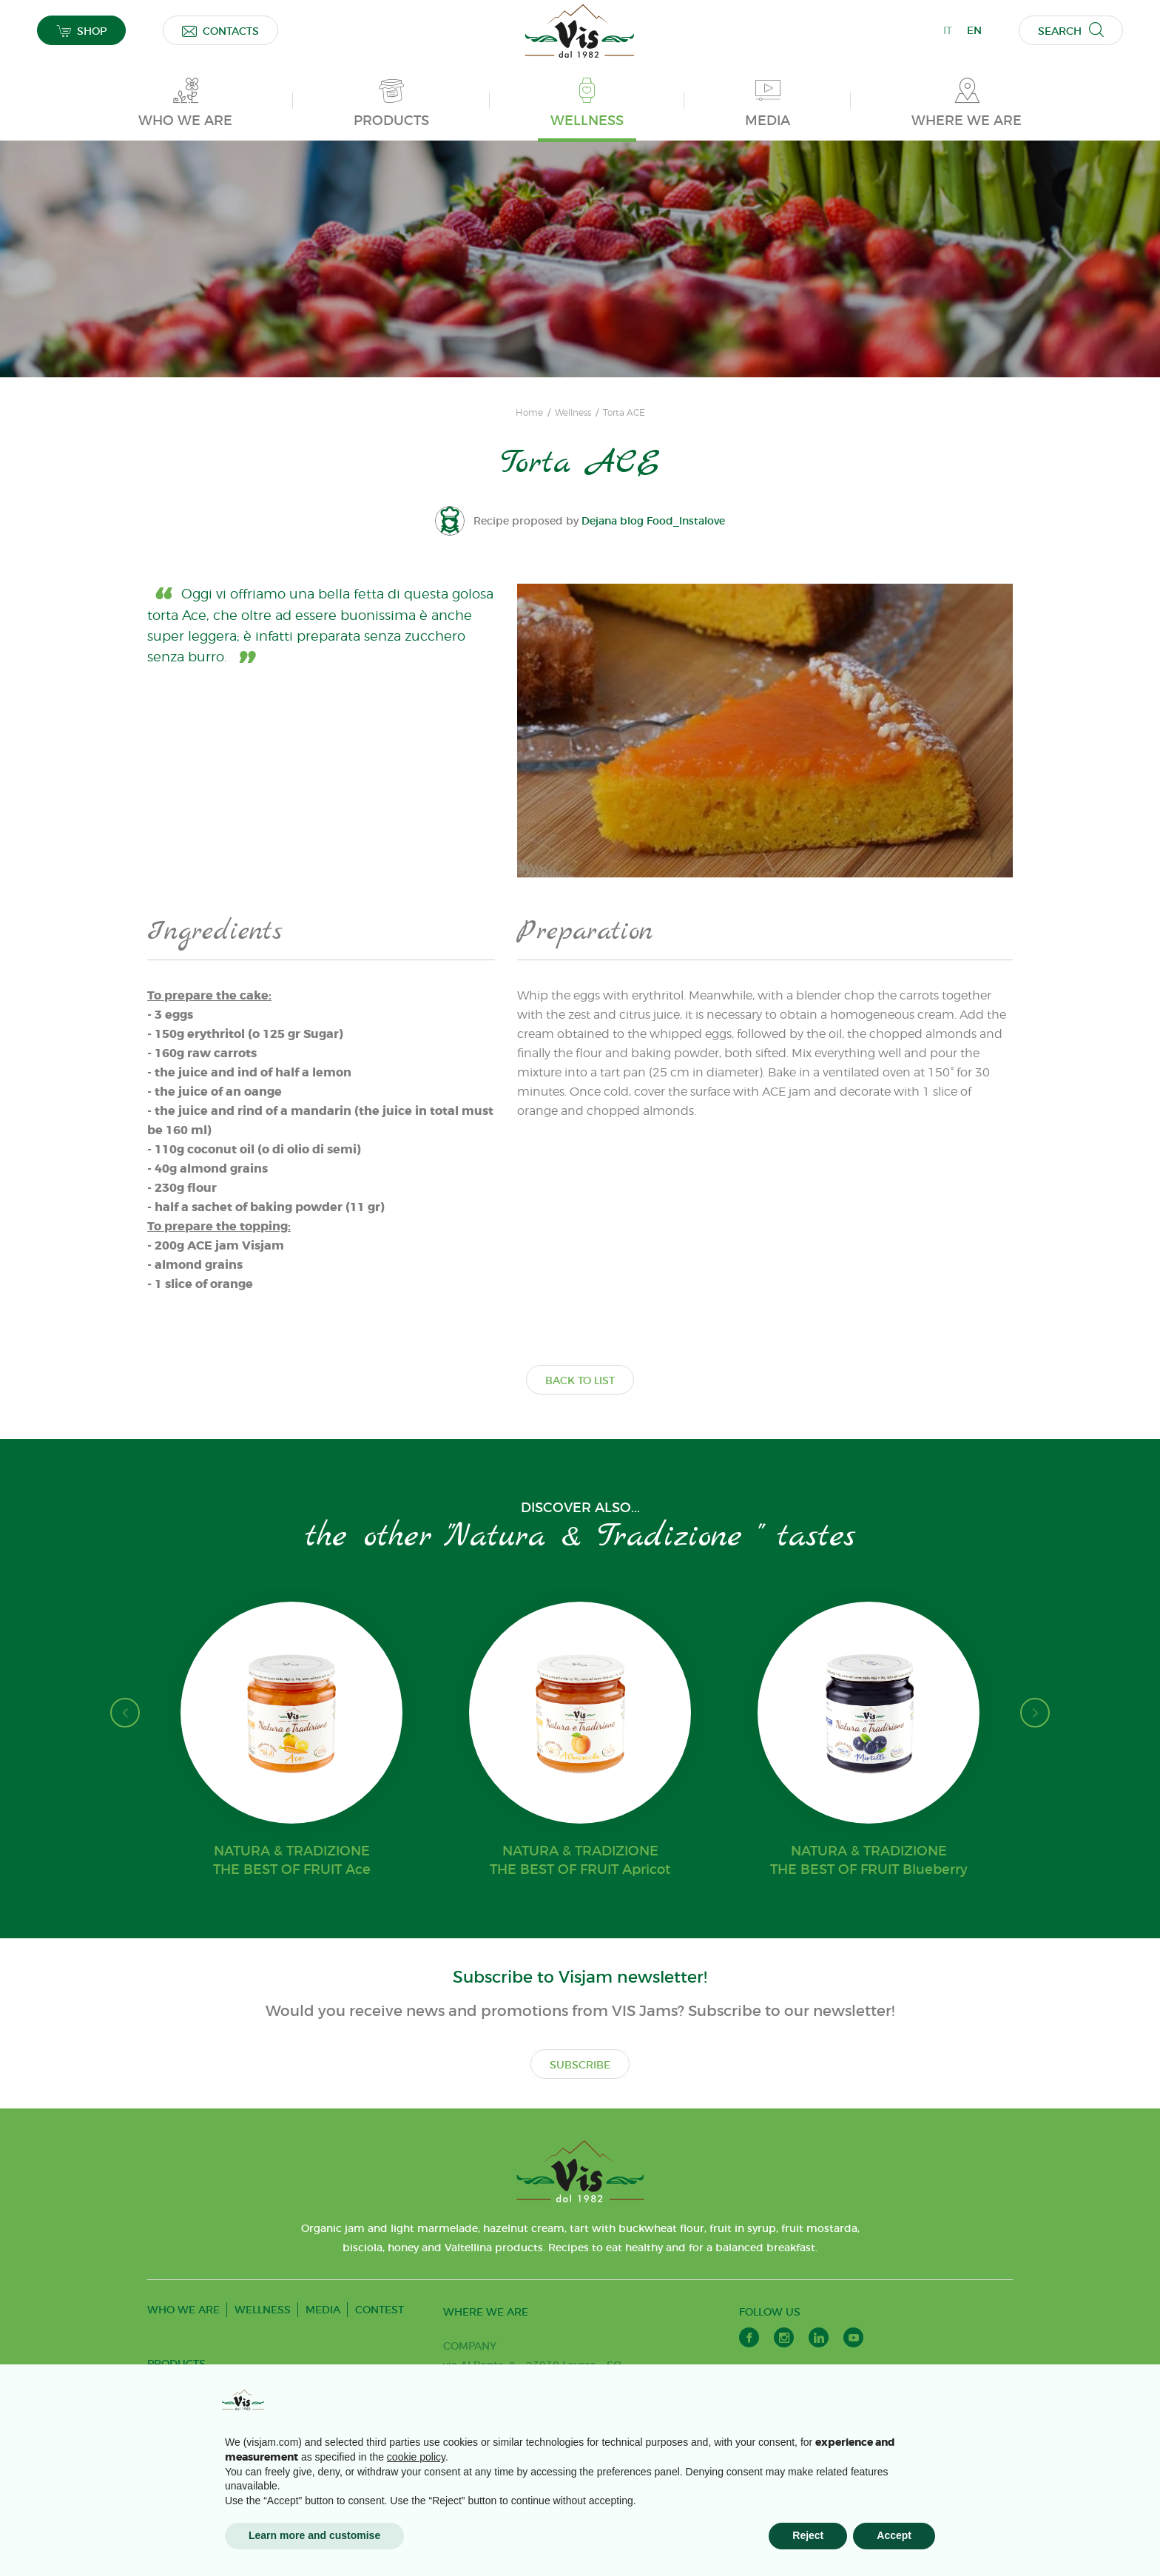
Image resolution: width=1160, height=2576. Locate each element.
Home (529, 413)
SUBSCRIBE (580, 2064)
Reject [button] (807, 2535)
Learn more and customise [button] (314, 2535)
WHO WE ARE (183, 2309)
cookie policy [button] (416, 2457)
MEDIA (323, 2309)
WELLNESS (263, 2309)
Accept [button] (894, 2535)
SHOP (81, 30)
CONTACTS (220, 30)
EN (974, 30)
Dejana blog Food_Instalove (653, 520)
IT (947, 30)
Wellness (573, 413)
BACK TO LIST (580, 1380)
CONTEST (379, 2309)
